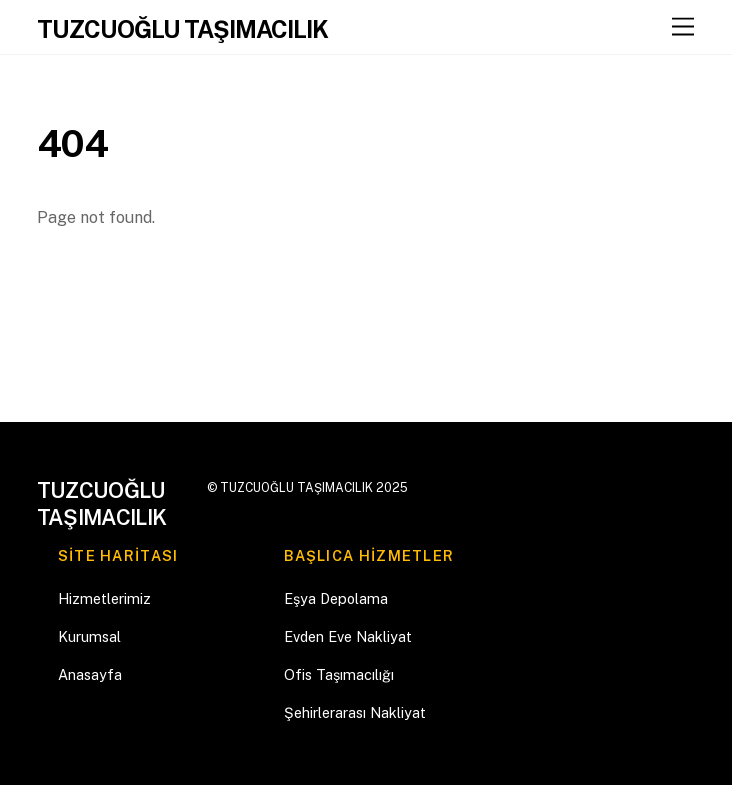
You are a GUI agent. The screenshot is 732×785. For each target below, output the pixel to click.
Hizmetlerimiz (104, 598)
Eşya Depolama (336, 598)
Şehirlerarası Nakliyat (355, 712)
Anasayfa (90, 674)
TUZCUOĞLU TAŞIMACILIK (296, 487)
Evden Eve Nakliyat (348, 636)
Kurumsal (89, 636)
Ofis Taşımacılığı (339, 674)
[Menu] (683, 27)
